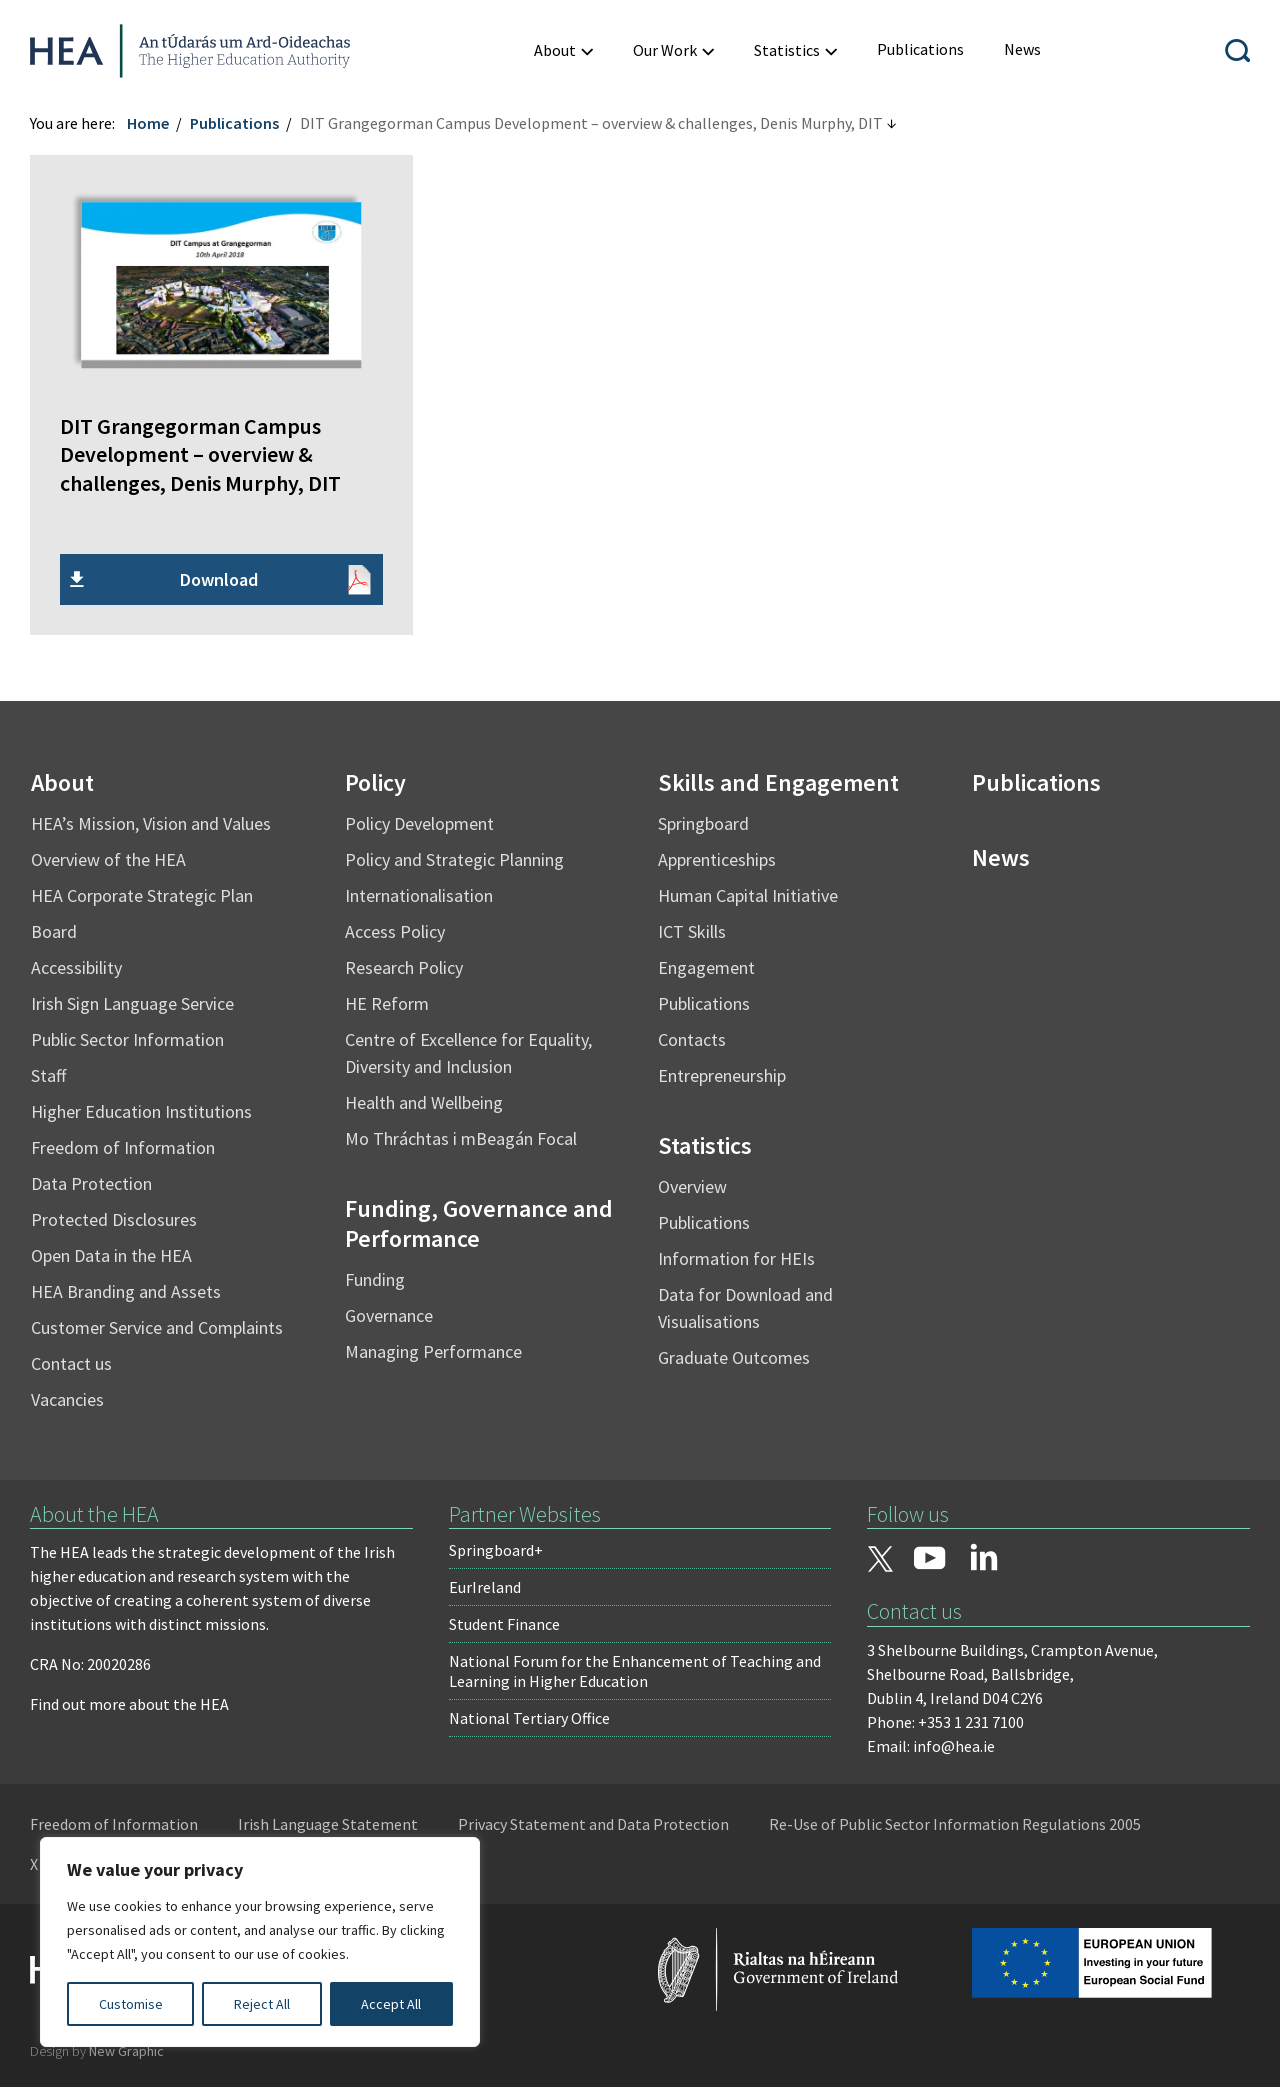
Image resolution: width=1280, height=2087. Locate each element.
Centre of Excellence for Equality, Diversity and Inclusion (468, 1053)
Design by (97, 2051)
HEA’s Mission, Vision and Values (151, 823)
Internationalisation (419, 895)
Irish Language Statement (328, 1824)
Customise (131, 2004)
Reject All (262, 2004)
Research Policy (404, 967)
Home (148, 123)
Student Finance (504, 1624)
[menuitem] (920, 49)
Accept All (391, 2004)
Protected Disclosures (114, 1219)
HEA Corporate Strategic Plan (142, 895)
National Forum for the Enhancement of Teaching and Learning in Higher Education (635, 1671)
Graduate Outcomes (734, 1357)
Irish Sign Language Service (132, 1003)
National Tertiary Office (529, 1718)
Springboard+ (496, 1550)
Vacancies (67, 1399)
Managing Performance (433, 1351)
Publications (234, 123)
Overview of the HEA (108, 859)
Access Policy (395, 931)
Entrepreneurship (722, 1075)
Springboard (703, 823)
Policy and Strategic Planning (454, 859)
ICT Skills (692, 931)
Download (219, 579)
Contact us (71, 1363)
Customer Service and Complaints (157, 1327)
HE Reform (387, 1003)
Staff (48, 1075)
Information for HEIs (736, 1258)
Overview (692, 1186)
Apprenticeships (717, 859)
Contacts (692, 1039)
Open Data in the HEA (111, 1255)
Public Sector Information (127, 1039)
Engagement (706, 967)
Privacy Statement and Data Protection (593, 1824)
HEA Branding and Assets (126, 1291)
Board (54, 931)
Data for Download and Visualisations (745, 1308)
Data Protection (91, 1183)
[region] (260, 1942)
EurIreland (485, 1587)
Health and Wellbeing (424, 1102)
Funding (375, 1279)
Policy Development (419, 823)
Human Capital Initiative (748, 895)
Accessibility (76, 967)
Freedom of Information (123, 1147)
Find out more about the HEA (129, 1704)
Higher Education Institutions (141, 1111)
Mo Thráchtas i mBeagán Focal (461, 1138)
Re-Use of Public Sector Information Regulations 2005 (955, 1824)
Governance (389, 1315)
